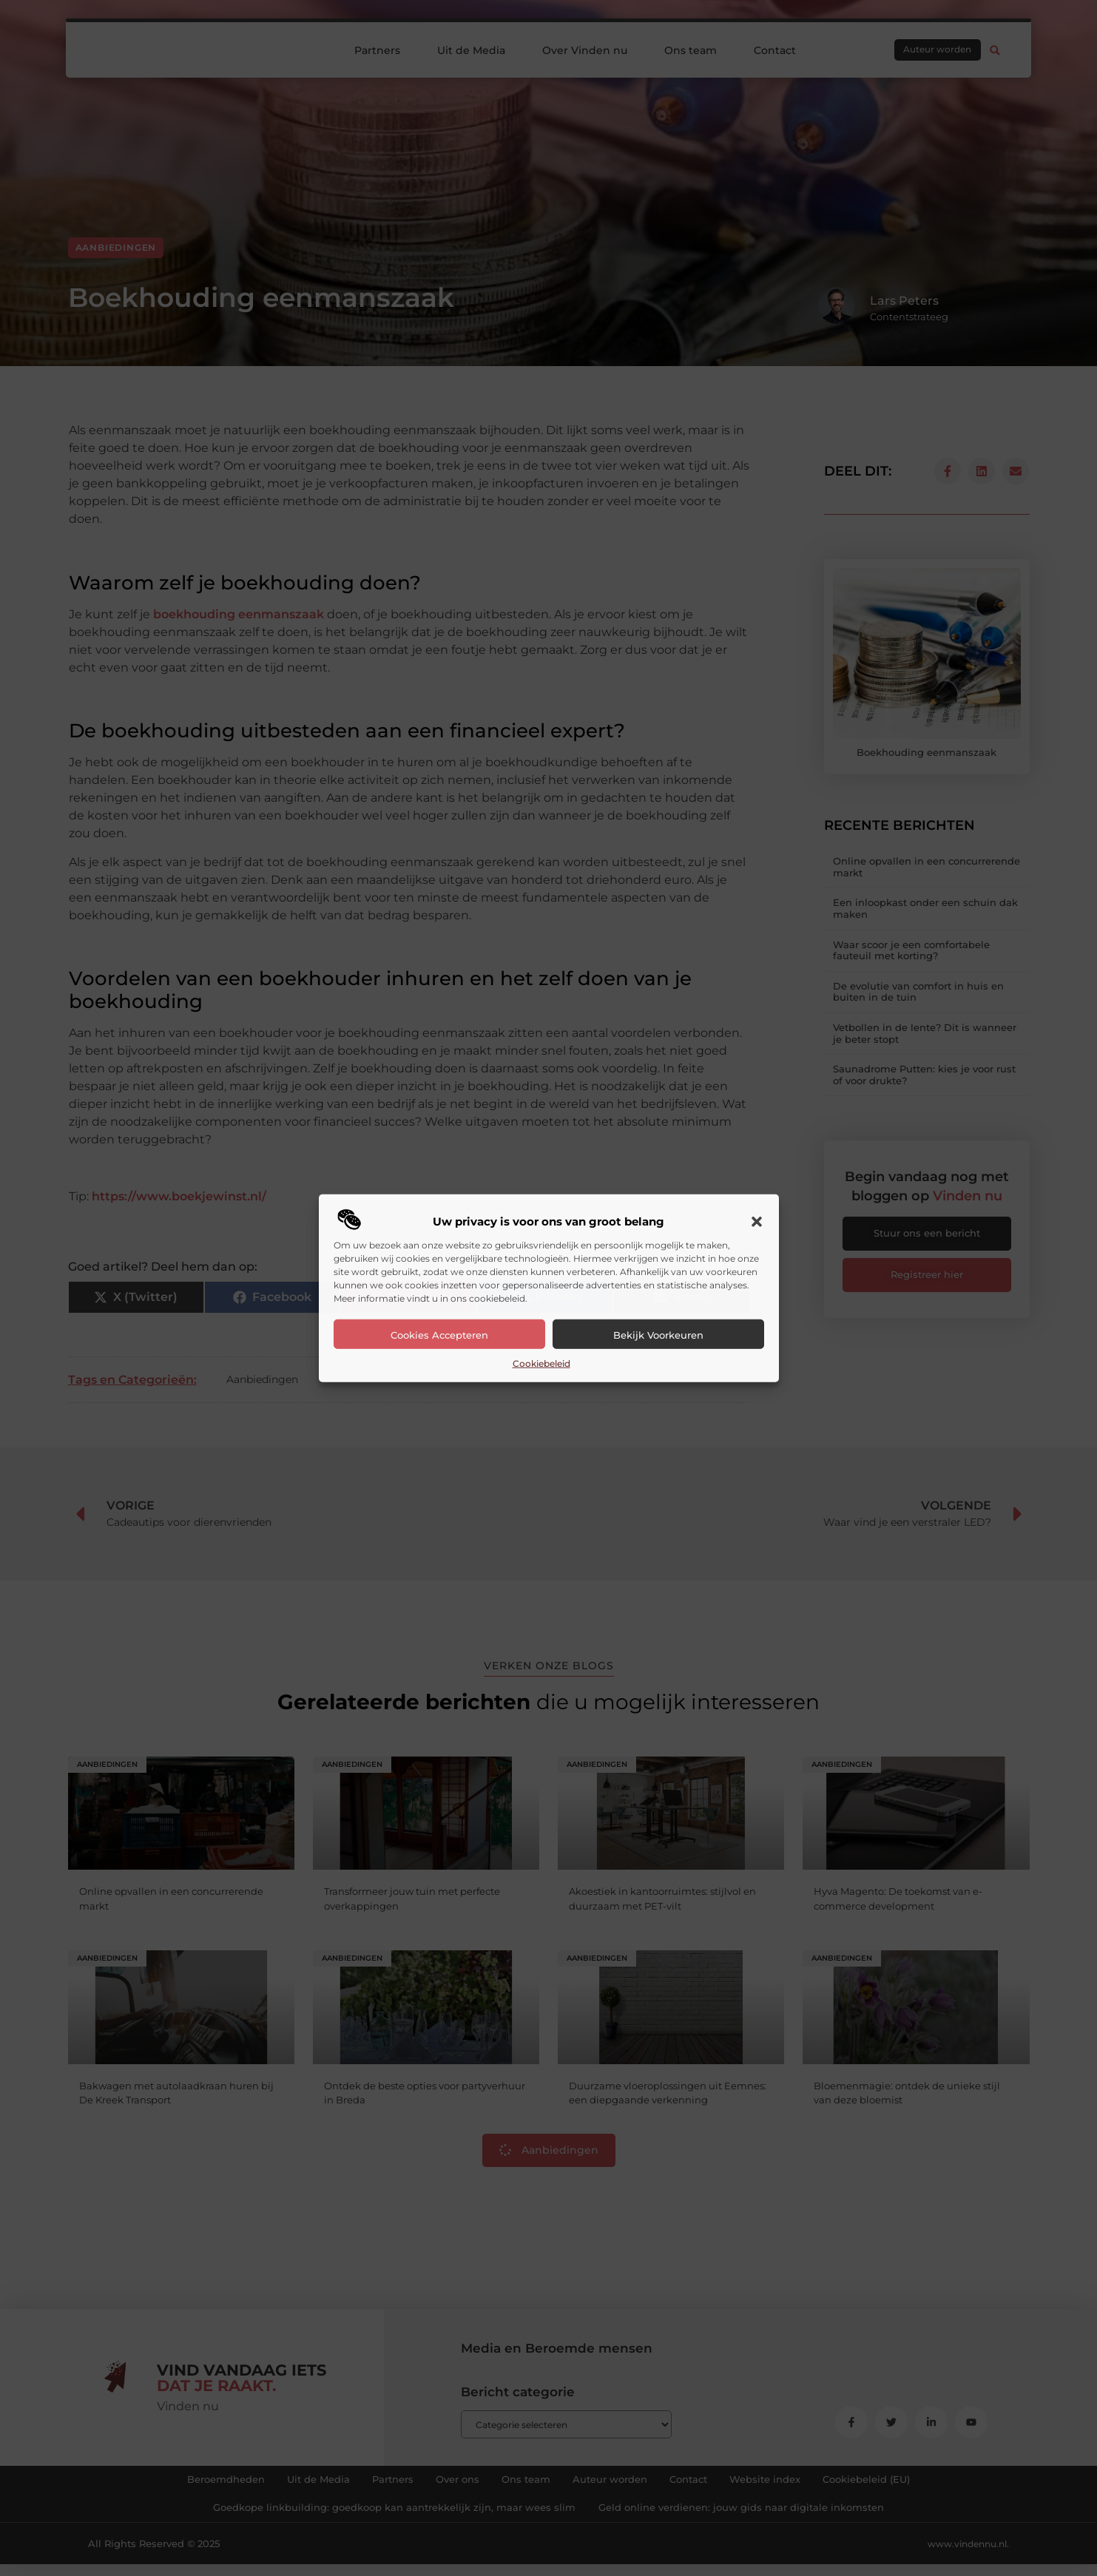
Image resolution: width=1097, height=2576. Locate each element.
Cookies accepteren (439, 1335)
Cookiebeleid (541, 1363)
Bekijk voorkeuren (658, 1335)
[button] (756, 1221)
